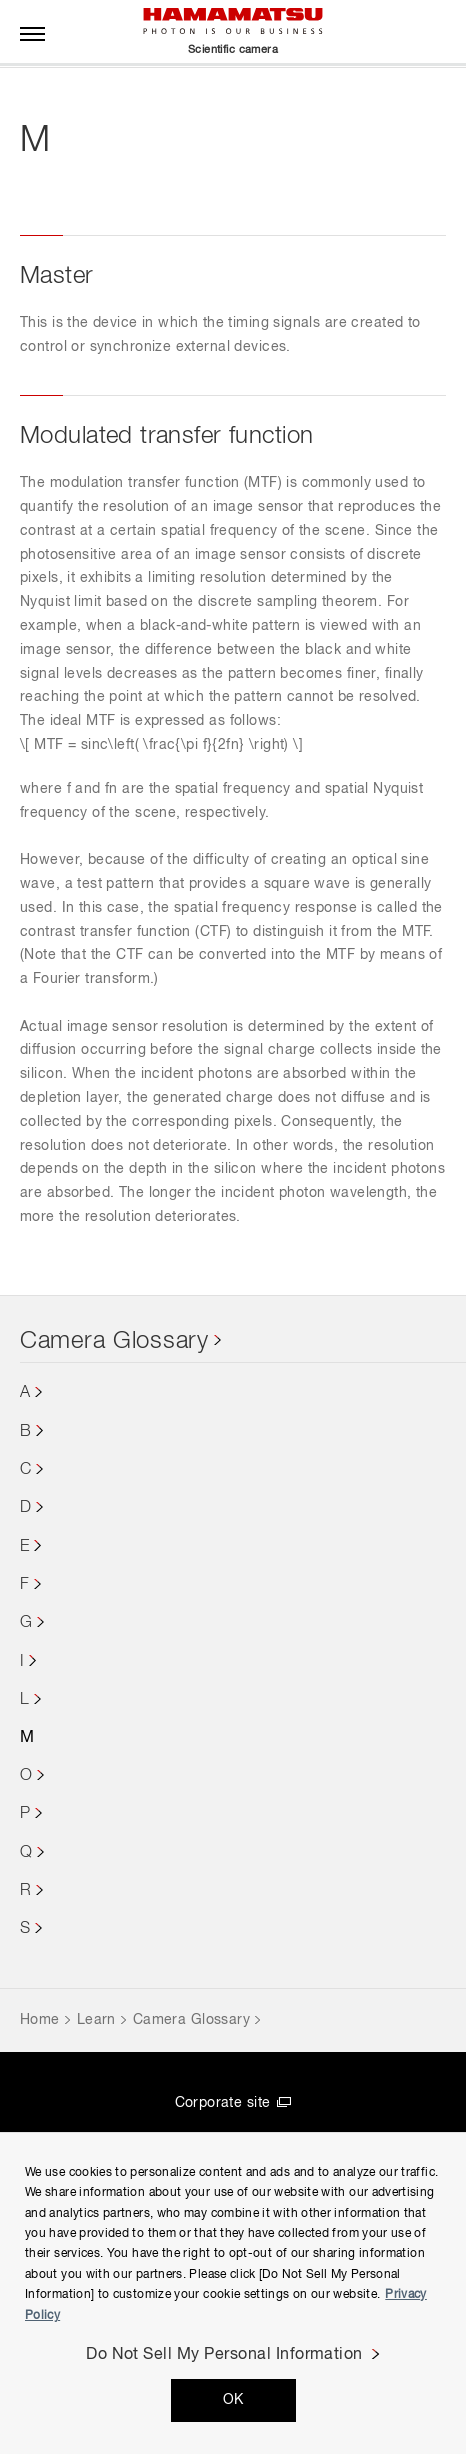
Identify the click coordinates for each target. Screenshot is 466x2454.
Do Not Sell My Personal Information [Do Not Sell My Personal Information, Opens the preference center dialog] (224, 2355)
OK (233, 2400)
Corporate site (223, 2103)
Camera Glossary (114, 1341)
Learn (96, 2020)
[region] (233, 2293)
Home (40, 2020)
